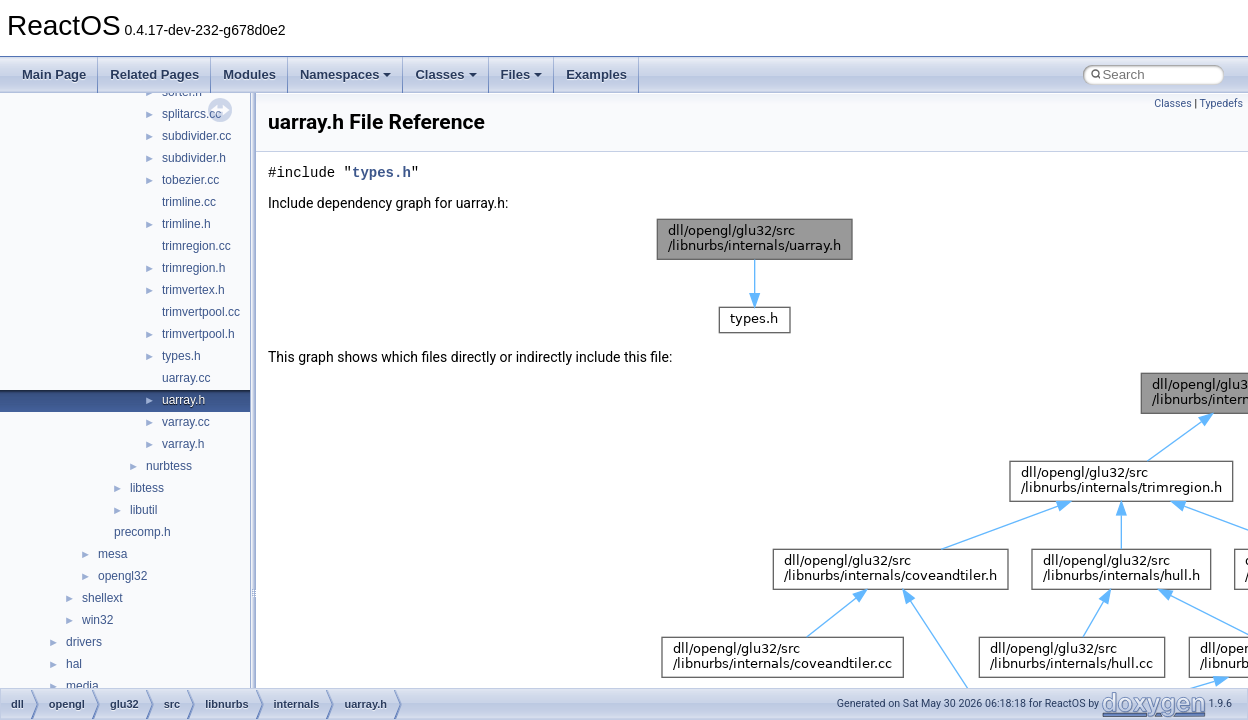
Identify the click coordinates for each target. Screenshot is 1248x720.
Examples (596, 74)
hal (74, 664)
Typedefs (1221, 103)
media (82, 686)
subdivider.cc (196, 136)
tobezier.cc (190, 180)
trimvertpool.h (198, 334)
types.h (181, 356)
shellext (102, 598)
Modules (249, 74)
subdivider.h (194, 158)
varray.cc (186, 422)
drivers (84, 642)
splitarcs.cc (191, 114)
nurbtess (169, 466)
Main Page (54, 74)
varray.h (183, 444)
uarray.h (183, 400)
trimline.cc (189, 202)
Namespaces (346, 74)
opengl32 (122, 576)
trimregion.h (193, 268)
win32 (97, 620)
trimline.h (186, 224)
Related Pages (154, 74)
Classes (445, 74)
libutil (143, 510)
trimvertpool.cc (201, 312)
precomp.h (142, 532)
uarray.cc (186, 378)
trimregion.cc (196, 246)
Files (522, 74)
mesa (112, 554)
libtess (147, 488)
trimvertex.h (193, 290)
